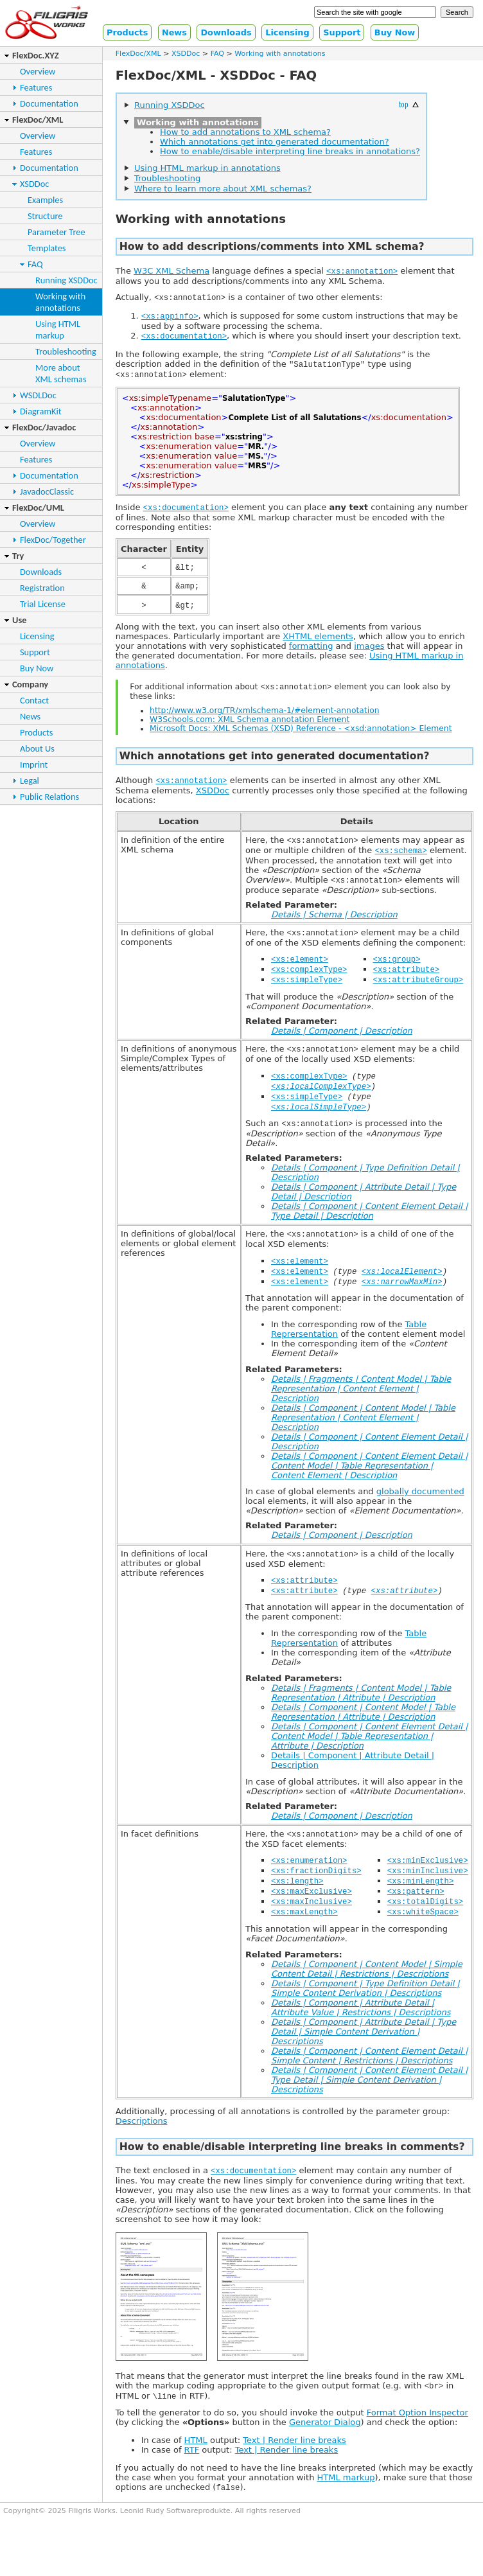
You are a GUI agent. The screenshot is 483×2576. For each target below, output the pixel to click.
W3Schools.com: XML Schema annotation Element (249, 727)
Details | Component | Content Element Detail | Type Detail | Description (369, 1227)
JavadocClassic (47, 491)
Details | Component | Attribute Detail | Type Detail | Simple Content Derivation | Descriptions (363, 2057)
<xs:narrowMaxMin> (402, 1300)
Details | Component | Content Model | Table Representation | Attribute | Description (363, 1733)
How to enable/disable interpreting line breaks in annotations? (290, 151)
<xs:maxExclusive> (311, 1915)
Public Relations (49, 796)
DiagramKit (41, 411)
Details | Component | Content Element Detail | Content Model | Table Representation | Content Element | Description (369, 1484)
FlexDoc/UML (38, 507)
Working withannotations (60, 301)
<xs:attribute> (406, 981)
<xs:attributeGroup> (418, 992)
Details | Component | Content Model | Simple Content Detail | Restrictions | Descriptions (366, 1994)
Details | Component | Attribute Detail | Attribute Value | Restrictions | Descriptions (360, 2033)
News (174, 32)
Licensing (287, 32)
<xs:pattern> (415, 1915)
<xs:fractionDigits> (316, 1893)
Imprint (34, 764)
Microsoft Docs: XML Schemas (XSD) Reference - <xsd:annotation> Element (301, 736)
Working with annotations (279, 53)
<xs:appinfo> (169, 317)
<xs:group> (397, 970)
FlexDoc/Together (53, 539)
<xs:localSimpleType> (318, 1122)
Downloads (225, 32)
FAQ (35, 264)
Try (18, 555)
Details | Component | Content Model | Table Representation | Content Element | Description (363, 1436)
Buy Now (394, 32)
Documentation (49, 103)
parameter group (411, 2137)
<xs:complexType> (309, 981)
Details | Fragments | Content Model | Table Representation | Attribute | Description (361, 1714)
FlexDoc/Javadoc (44, 427)
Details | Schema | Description (334, 925)
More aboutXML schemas (61, 373)
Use (19, 620)
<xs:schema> (400, 859)
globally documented (420, 1510)
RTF (192, 2477)
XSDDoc (34, 184)
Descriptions (142, 2146)
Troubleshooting (65, 351)
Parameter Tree (56, 232)
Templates (47, 248)
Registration (42, 588)
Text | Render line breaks (294, 2468)
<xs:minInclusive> (427, 1893)
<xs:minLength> (420, 1904)
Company (30, 684)
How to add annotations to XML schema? (245, 132)
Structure (45, 216)
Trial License (43, 604)
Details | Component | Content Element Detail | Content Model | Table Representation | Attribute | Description (369, 1757)
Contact (34, 700)
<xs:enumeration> (309, 1882)
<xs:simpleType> (306, 992)
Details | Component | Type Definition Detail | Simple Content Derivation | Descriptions (365, 2014)
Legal (29, 780)
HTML (195, 2468)
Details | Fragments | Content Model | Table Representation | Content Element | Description (361, 1407)
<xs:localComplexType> (321, 1100)
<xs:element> (299, 970)
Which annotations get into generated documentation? (274, 141)
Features (36, 87)
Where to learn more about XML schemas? (223, 188)
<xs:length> (297, 1904)
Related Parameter (289, 915)
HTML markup (346, 2505)
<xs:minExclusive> (427, 1882)
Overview (37, 71)
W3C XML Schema (171, 271)
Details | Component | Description (341, 1043)
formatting (311, 652)
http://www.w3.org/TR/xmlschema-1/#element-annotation (264, 718)
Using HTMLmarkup (57, 329)
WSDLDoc (38, 395)
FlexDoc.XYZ (35, 55)
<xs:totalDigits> (425, 1926)
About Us (37, 748)
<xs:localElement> (402, 1289)
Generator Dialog (325, 2450)
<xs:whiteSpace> (423, 1937)
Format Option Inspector (417, 2440)
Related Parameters (292, 1174)
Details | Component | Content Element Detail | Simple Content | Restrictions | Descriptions (369, 2081)
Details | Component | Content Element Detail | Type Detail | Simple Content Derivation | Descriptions (369, 2105)
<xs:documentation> (184, 338)
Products (127, 32)
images (369, 652)
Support (341, 32)
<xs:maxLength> (304, 1937)
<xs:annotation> (362, 271)
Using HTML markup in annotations (207, 168)
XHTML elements (318, 643)
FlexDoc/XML (37, 119)
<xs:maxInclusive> (311, 1926)
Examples (45, 200)
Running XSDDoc (66, 280)
